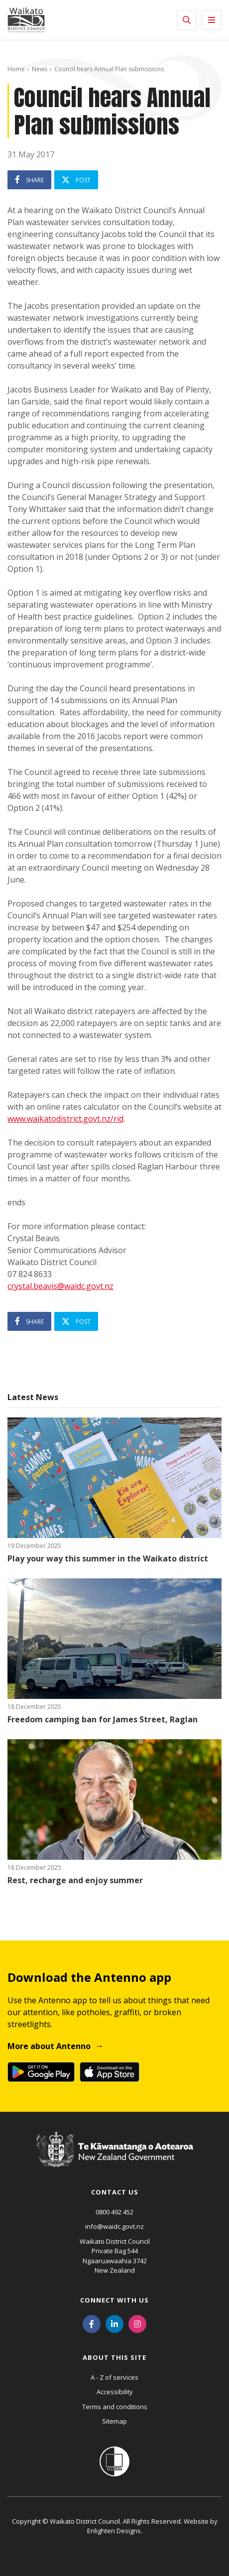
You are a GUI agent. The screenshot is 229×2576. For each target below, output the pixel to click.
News (39, 69)
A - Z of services (114, 2377)
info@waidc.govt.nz (114, 2226)
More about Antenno (49, 2046)
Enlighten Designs (114, 2530)
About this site (114, 2357)
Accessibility (115, 2391)
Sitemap (114, 2421)
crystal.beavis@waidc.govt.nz (60, 1286)
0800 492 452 (114, 2211)
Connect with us (114, 2300)
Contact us (114, 2192)
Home (16, 69)
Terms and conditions (114, 2406)
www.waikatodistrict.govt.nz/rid (65, 1118)
